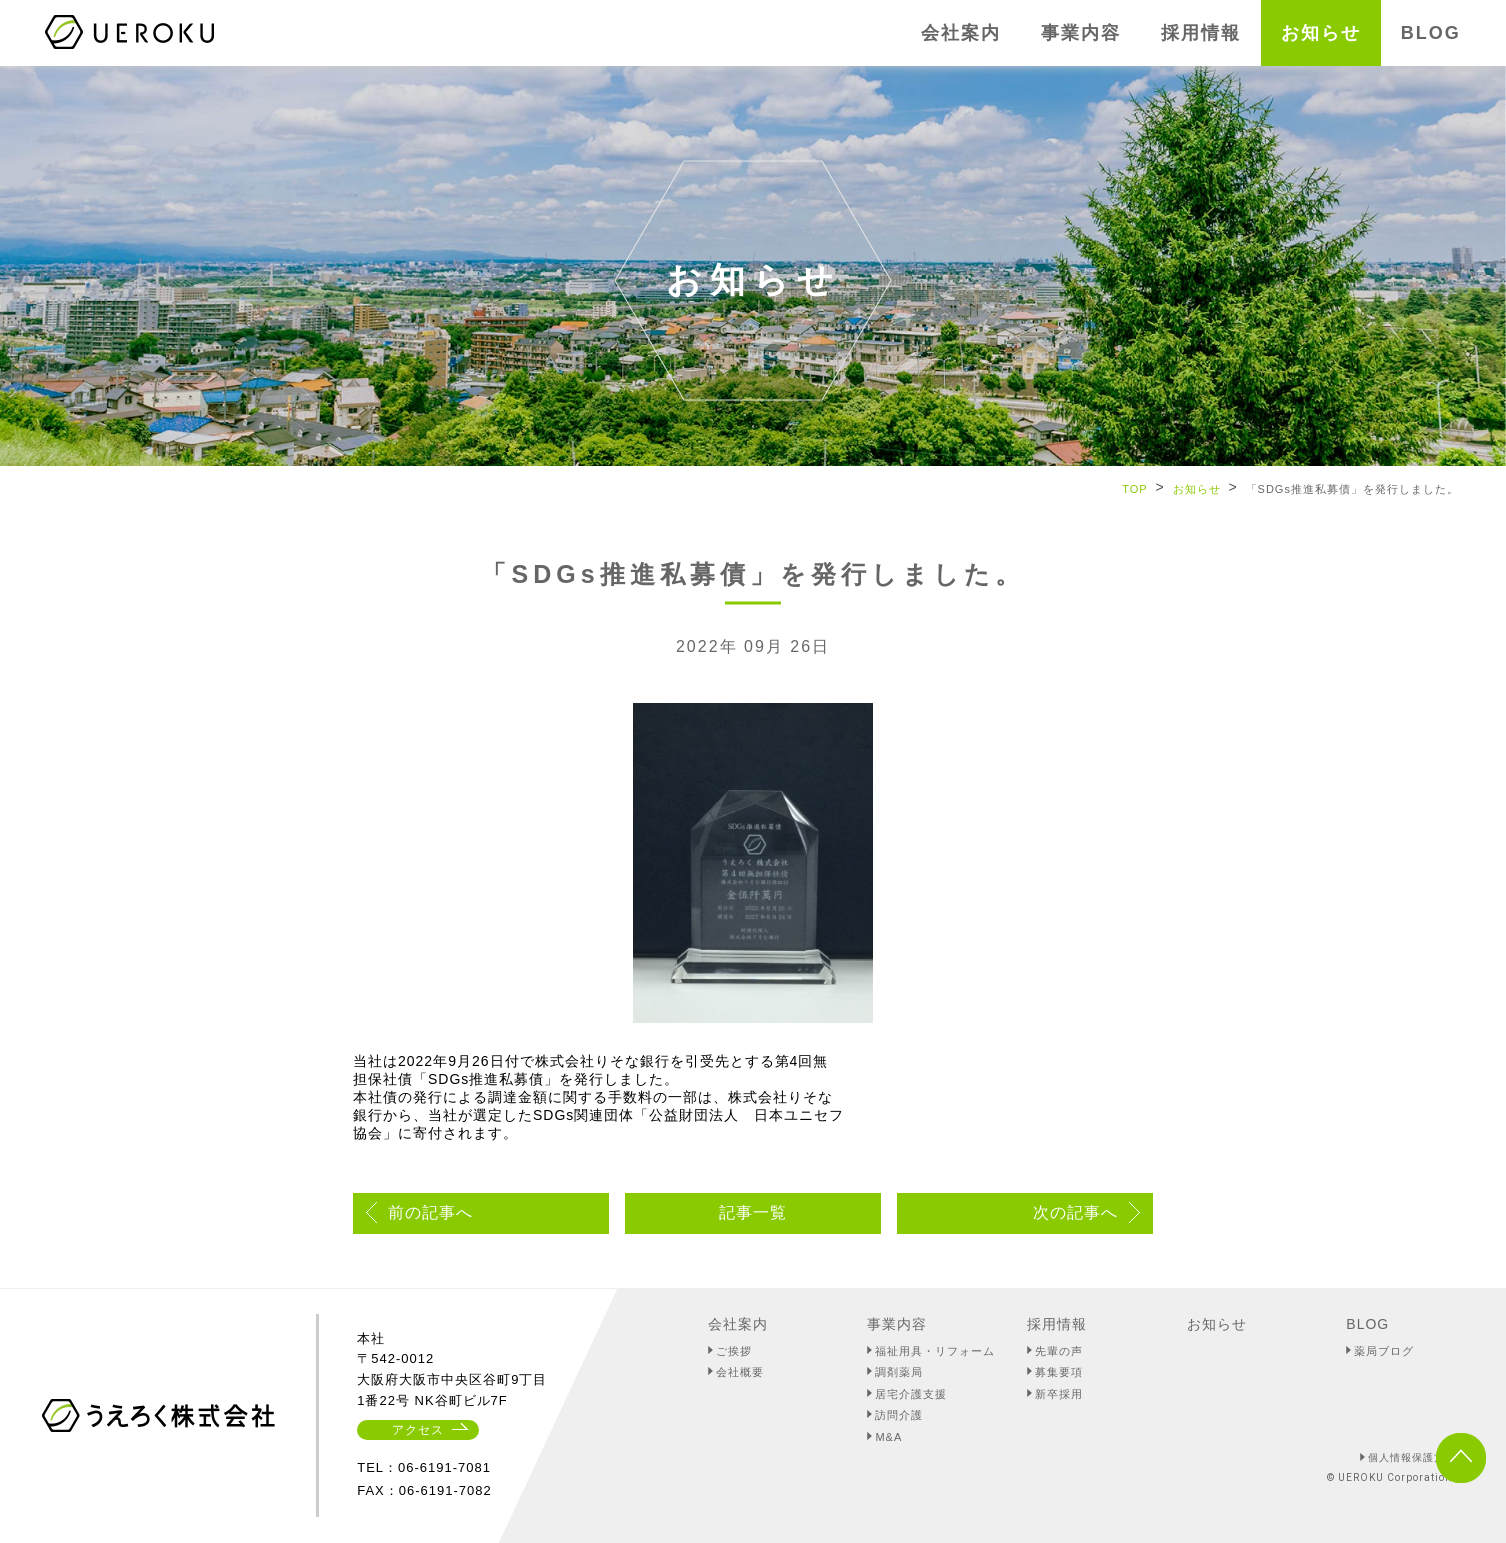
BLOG (1367, 1324)
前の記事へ (430, 1212)
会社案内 (738, 1324)
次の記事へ (1075, 1212)
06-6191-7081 (444, 1467)
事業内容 (897, 1324)
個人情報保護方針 (1412, 1457)
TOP (1134, 489)
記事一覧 (753, 1212)
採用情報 (1057, 1324)
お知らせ (1197, 489)
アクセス (418, 1430)
